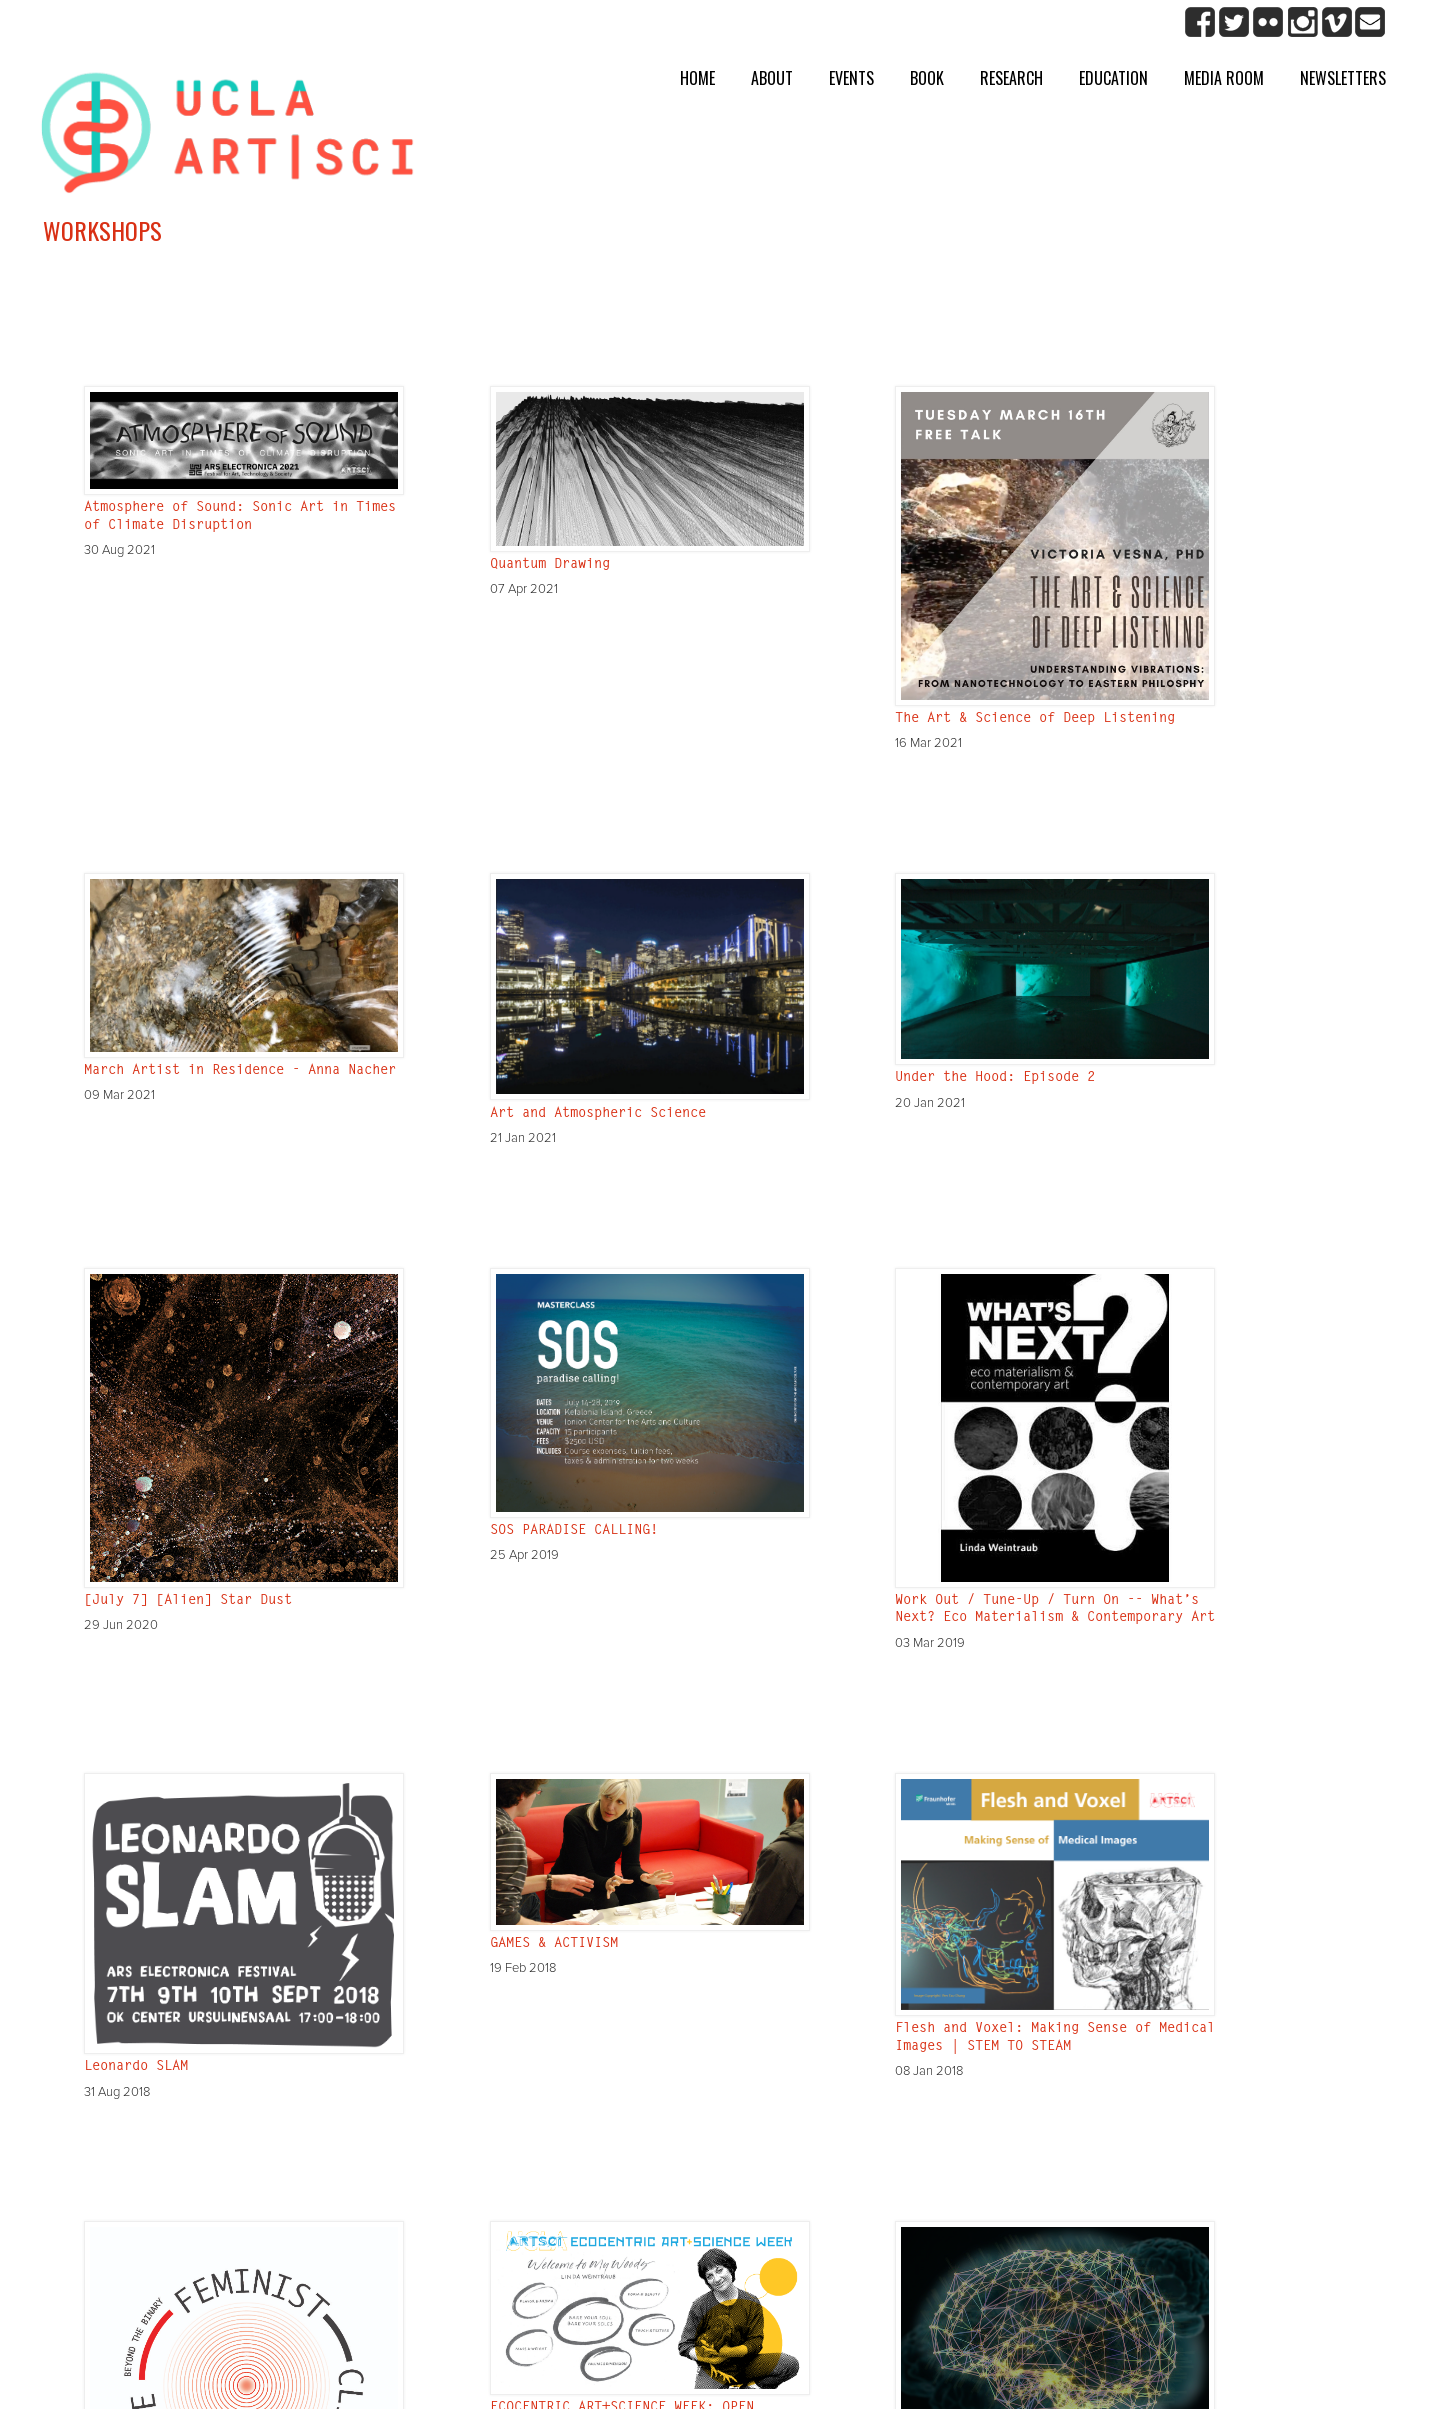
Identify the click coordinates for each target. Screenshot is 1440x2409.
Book (927, 78)
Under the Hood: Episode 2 (995, 1078)
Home (697, 78)
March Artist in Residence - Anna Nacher (240, 1071)
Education (1113, 78)
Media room (1224, 78)
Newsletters (1343, 78)
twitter (1234, 22)
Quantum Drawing (550, 565)
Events (851, 78)
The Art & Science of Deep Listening (1035, 719)
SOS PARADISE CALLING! (574, 1531)
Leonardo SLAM (136, 2067)
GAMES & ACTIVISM (554, 1944)
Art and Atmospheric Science (598, 1114)
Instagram (1302, 22)
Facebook (1200, 22)
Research (1011, 78)
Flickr (1268, 22)
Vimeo (1336, 22)
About (772, 78)
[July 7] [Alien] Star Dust (188, 1601)
